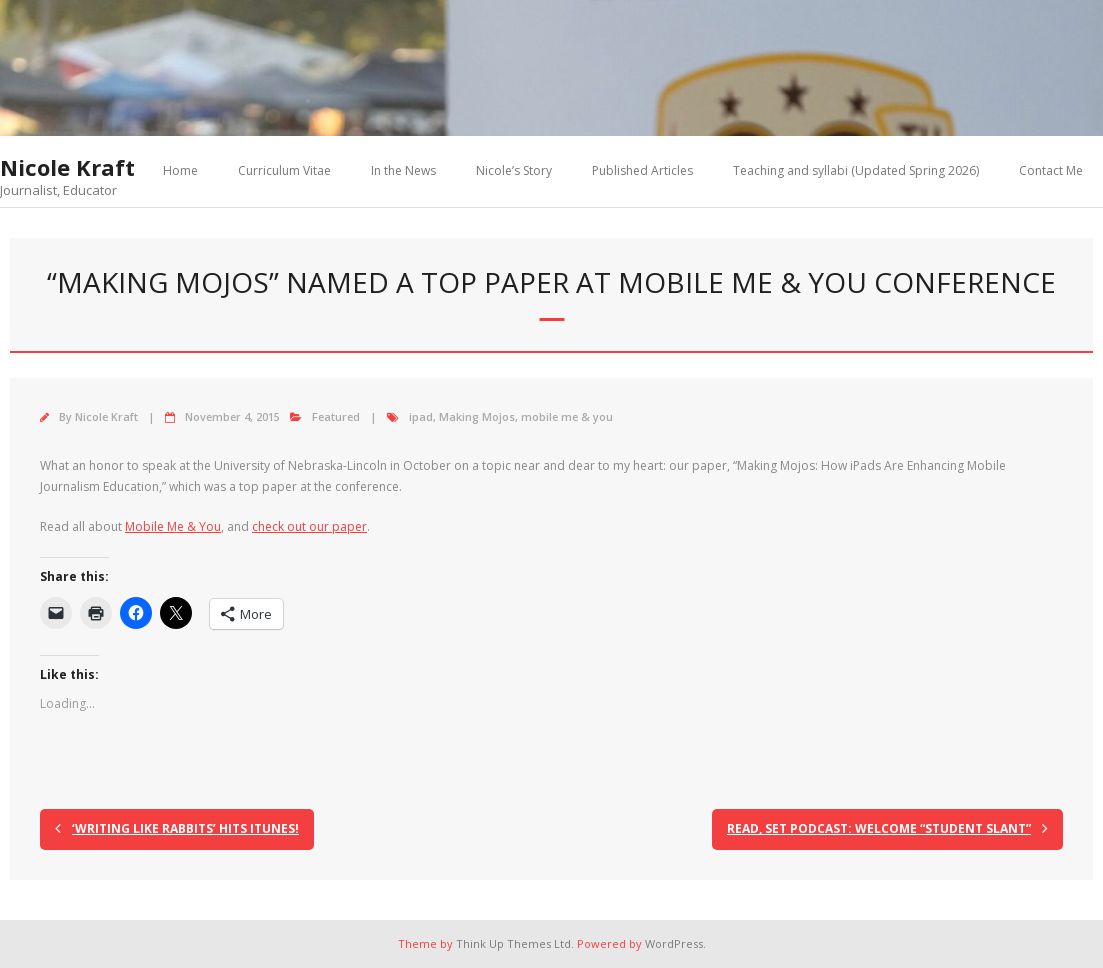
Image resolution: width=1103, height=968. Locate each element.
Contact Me (1051, 170)
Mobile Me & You (173, 526)
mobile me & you (567, 416)
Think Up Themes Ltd (513, 943)
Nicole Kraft (106, 416)
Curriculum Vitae (284, 170)
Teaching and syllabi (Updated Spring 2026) (856, 170)
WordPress (674, 943)
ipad (421, 416)
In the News (403, 170)
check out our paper (309, 526)
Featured (336, 416)
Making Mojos (477, 416)
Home (180, 170)
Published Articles (642, 170)
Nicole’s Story (514, 170)
